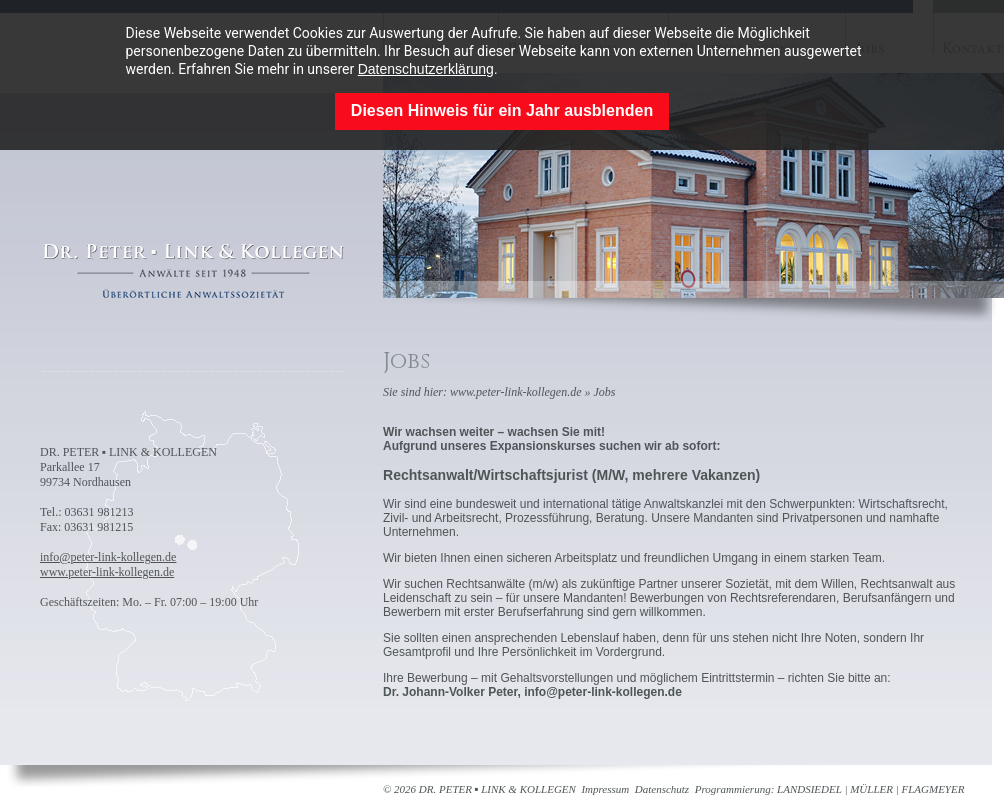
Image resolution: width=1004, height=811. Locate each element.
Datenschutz (662, 789)
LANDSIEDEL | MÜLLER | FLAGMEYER (870, 789)
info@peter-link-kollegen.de (108, 557)
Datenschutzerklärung (426, 69)
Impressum (605, 789)
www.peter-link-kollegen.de (107, 572)
